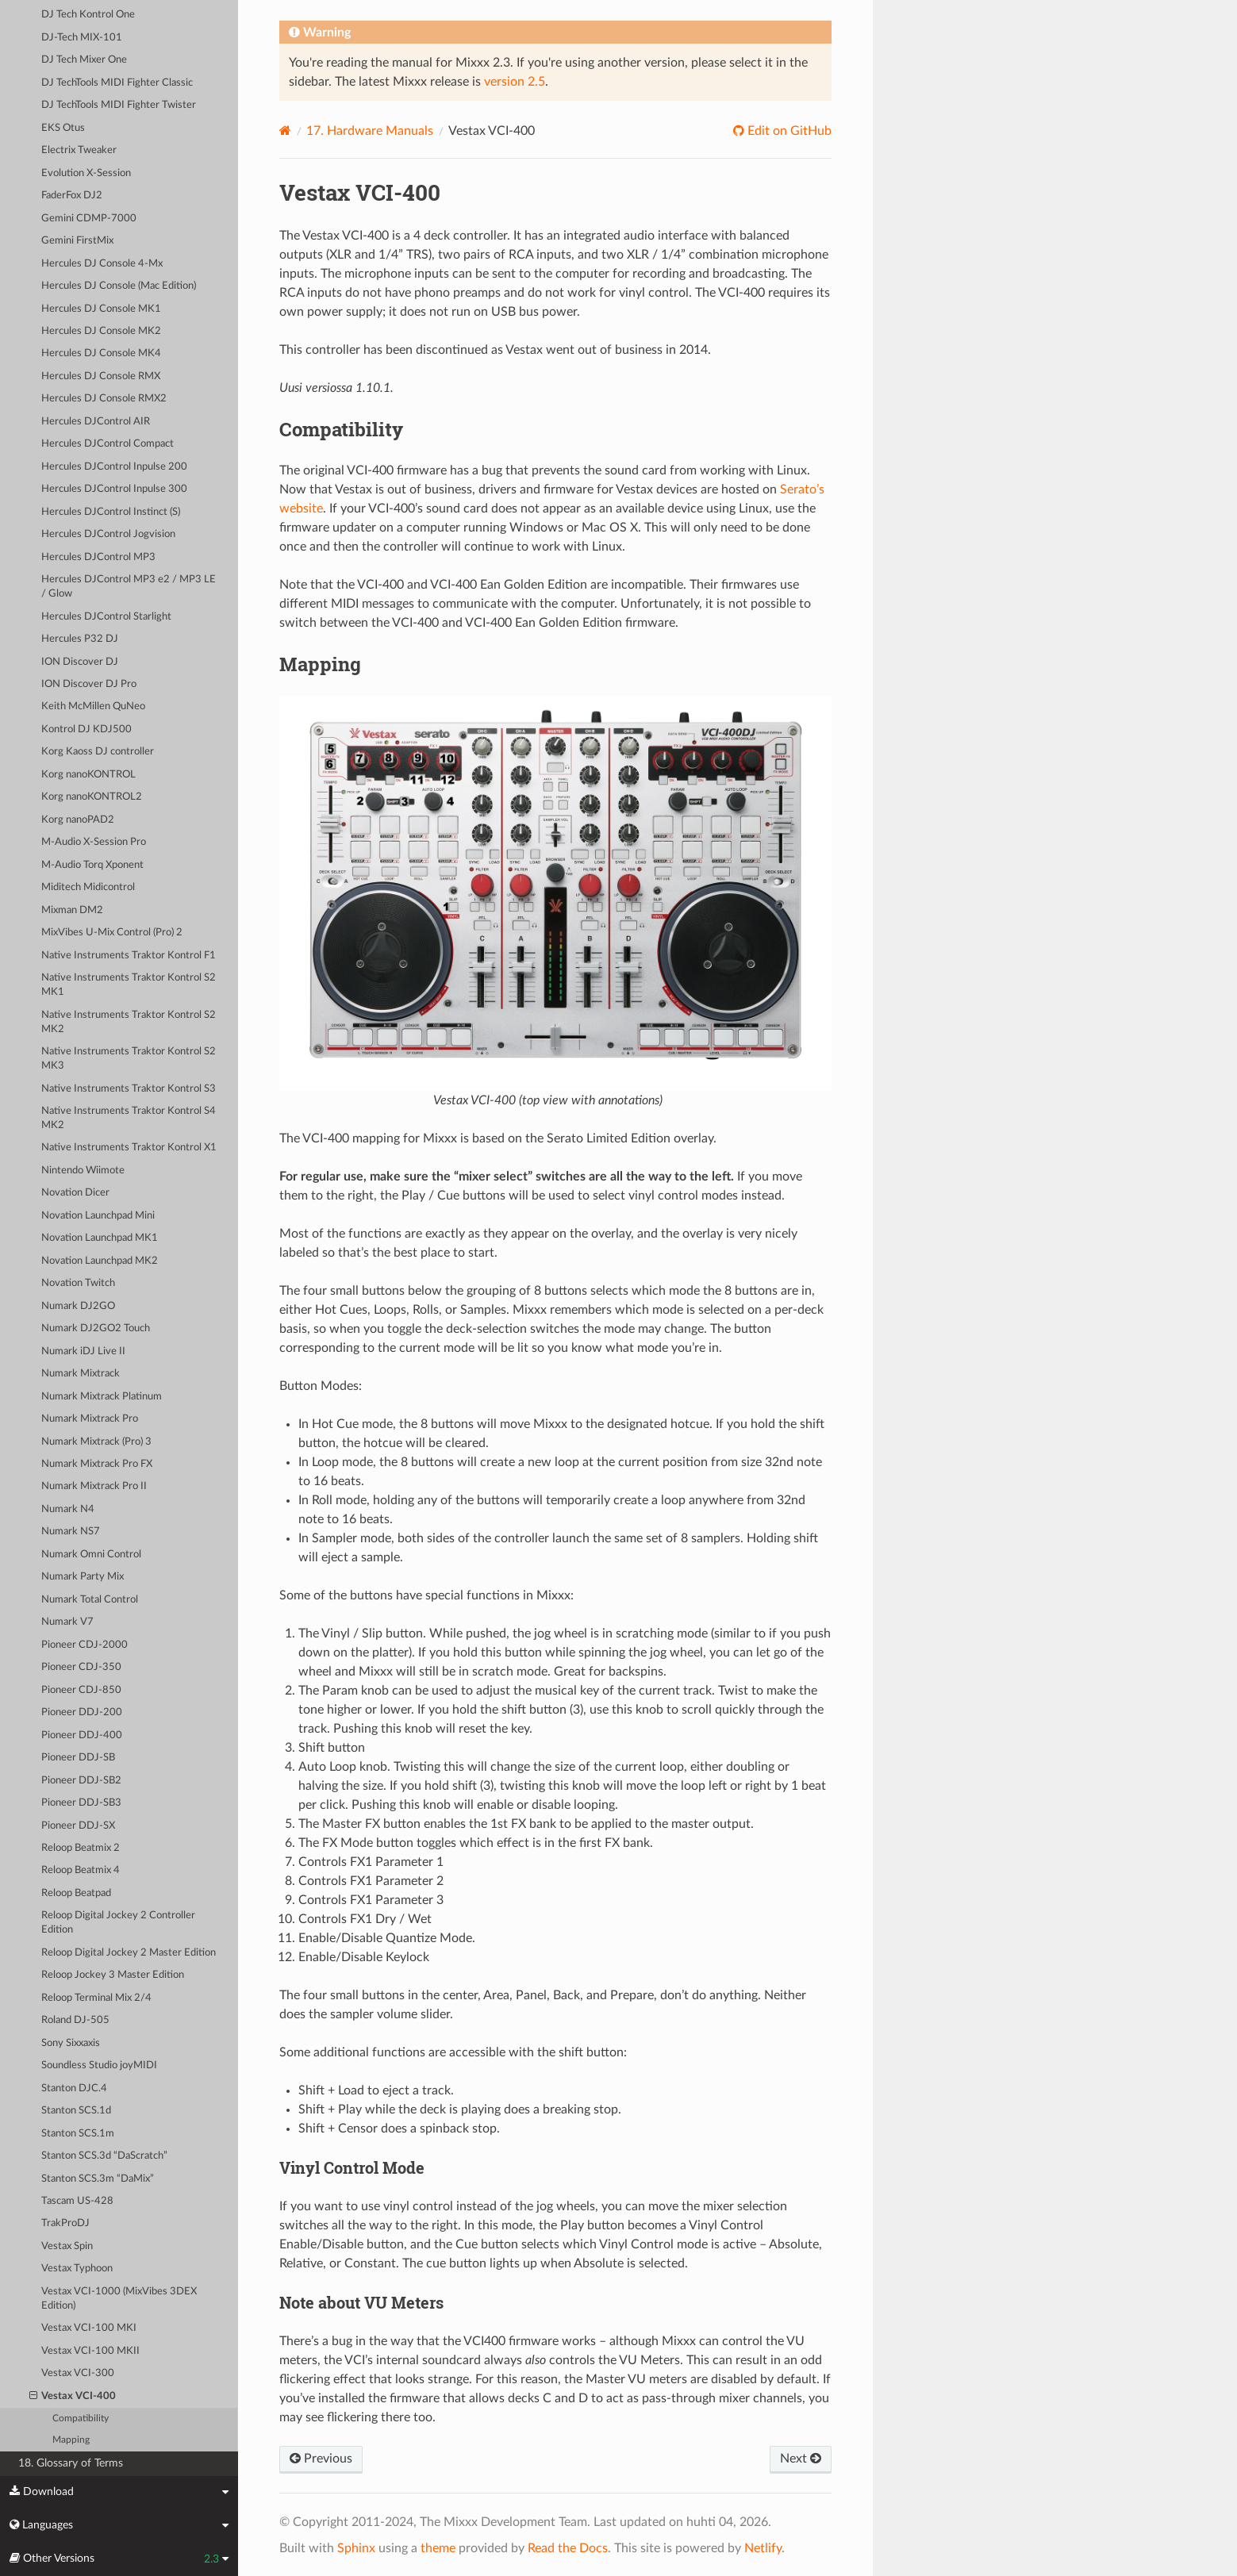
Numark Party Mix (82, 1577)
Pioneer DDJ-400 (81, 1735)
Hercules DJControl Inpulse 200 (114, 467)
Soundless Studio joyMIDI (99, 2065)
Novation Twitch (78, 1283)
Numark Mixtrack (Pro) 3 (96, 1442)
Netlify (763, 2548)
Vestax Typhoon (77, 2268)
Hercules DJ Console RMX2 (104, 399)
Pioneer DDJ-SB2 (81, 1781)
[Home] (285, 130)
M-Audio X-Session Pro (93, 842)
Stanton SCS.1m (77, 2134)
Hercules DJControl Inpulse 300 (114, 489)
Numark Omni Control (91, 1554)
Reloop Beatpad (76, 1893)
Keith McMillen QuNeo (93, 706)
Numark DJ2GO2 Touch (95, 1328)
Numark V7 (67, 1622)
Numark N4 (67, 1509)
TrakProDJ (65, 2223)
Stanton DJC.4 (74, 2088)
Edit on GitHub (788, 131)
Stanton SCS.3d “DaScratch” (104, 2156)
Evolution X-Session (86, 173)
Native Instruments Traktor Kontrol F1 (128, 955)
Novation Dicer (75, 1193)
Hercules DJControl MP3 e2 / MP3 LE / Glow (128, 586)
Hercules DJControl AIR (95, 422)
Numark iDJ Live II (83, 1351)
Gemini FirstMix (77, 241)
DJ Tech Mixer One (84, 60)
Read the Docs (568, 2548)
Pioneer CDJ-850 (81, 1690)
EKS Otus (63, 128)
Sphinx (356, 2548)
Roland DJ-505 (75, 2020)
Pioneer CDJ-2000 (84, 1645)
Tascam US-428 (77, 2201)
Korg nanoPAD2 (77, 820)
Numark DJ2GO (78, 1306)
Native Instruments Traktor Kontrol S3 (128, 1089)
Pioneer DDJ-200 (81, 1712)
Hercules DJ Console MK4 (101, 353)
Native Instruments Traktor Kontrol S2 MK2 (128, 1022)
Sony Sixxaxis (70, 2043)
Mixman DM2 (72, 910)
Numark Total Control (89, 1600)
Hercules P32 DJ (79, 639)
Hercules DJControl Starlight (106, 617)
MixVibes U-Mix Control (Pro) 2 (111, 932)
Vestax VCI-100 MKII (90, 2351)
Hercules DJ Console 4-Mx (102, 264)
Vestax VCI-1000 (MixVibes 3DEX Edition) (119, 2298)
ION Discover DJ (79, 662)
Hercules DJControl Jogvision (108, 534)
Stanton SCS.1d (76, 2111)
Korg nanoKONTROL (88, 775)
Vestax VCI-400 (73, 2397)
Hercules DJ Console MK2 (101, 331)
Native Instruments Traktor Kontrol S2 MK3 (128, 1058)
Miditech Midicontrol (88, 887)
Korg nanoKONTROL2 (91, 797)
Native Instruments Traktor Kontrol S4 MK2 (128, 1118)
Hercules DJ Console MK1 (101, 309)
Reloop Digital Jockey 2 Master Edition (128, 1953)
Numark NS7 (70, 1531)
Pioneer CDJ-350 (81, 1667)
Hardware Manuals (369, 131)
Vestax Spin (67, 2246)
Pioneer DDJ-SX (78, 1826)
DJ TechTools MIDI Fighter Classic (117, 83)
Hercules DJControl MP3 (98, 557)
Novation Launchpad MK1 (99, 1238)
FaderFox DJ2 (71, 195)
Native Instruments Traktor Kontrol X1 (129, 1147)
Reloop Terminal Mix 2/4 (96, 1998)
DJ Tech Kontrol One (88, 15)
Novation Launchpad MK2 (99, 1261)
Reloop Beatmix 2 (80, 1848)
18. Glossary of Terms (70, 2463)
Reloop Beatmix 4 (80, 1870)
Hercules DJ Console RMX (100, 376)
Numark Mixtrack (80, 1374)
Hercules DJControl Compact (107, 444)
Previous (321, 2458)
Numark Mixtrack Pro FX (96, 1464)
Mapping (71, 2440)
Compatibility (80, 2418)
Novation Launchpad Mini (98, 1216)
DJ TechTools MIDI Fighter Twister (118, 105)
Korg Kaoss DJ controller (97, 752)
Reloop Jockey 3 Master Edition (112, 1975)
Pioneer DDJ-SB (78, 1758)
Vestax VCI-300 (77, 2373)
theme (438, 2548)
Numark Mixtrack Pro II (94, 1486)
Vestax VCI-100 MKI (88, 2328)
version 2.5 (514, 81)
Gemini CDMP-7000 (88, 218)
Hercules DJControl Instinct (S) (110, 512)
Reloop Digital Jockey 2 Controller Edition (118, 1922)
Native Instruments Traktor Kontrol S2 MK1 (128, 985)
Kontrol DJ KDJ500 (86, 729)
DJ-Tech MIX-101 (81, 38)
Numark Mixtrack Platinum (101, 1397)
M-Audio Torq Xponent (92, 865)
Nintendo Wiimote (83, 1170)
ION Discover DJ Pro (88, 684)
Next (800, 2458)
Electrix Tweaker (79, 150)
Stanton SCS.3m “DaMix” (97, 2179)
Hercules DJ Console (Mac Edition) (118, 286)
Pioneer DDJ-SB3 (81, 1803)
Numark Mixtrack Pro (89, 1419)
